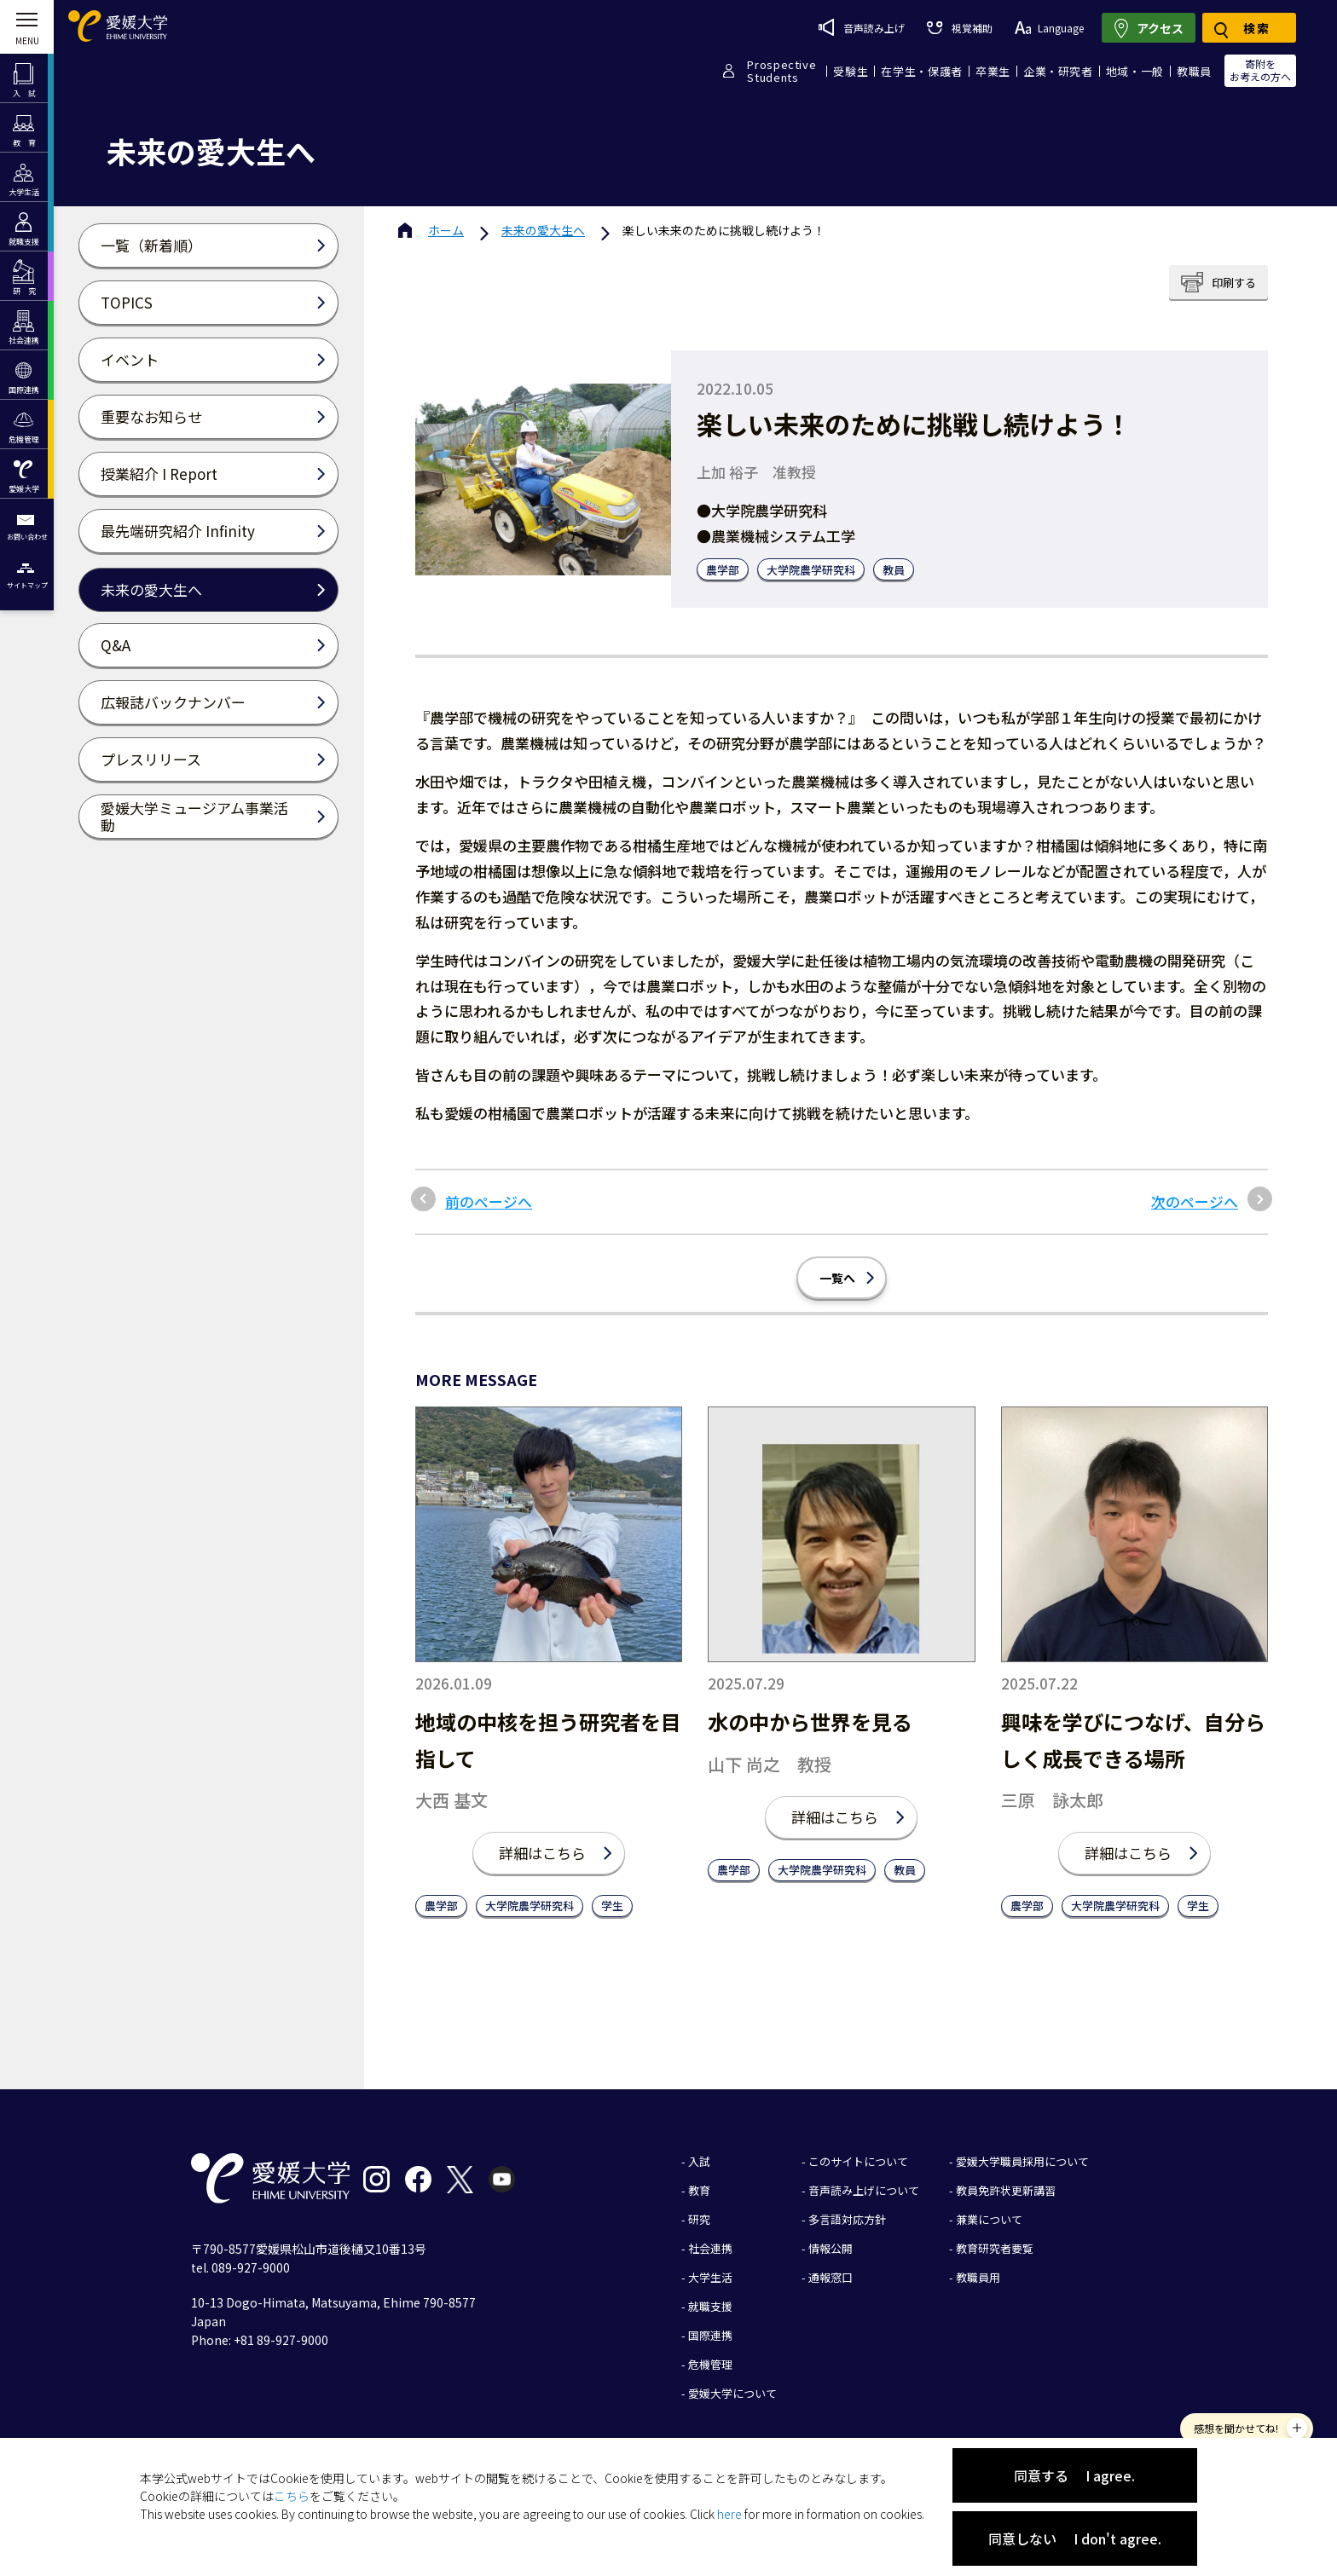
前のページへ (488, 1202)
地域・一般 (1135, 71)
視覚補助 (959, 27)
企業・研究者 (1058, 71)
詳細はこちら (542, 1852)
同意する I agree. (1074, 2475)
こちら (292, 2495)
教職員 (1194, 71)
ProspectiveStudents (781, 70)
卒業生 (992, 71)
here (729, 2513)
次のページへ (1194, 1202)
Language (1049, 27)
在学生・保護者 (922, 71)
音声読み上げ (862, 27)
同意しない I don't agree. (1074, 2538)
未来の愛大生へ (543, 230)
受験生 (850, 71)
